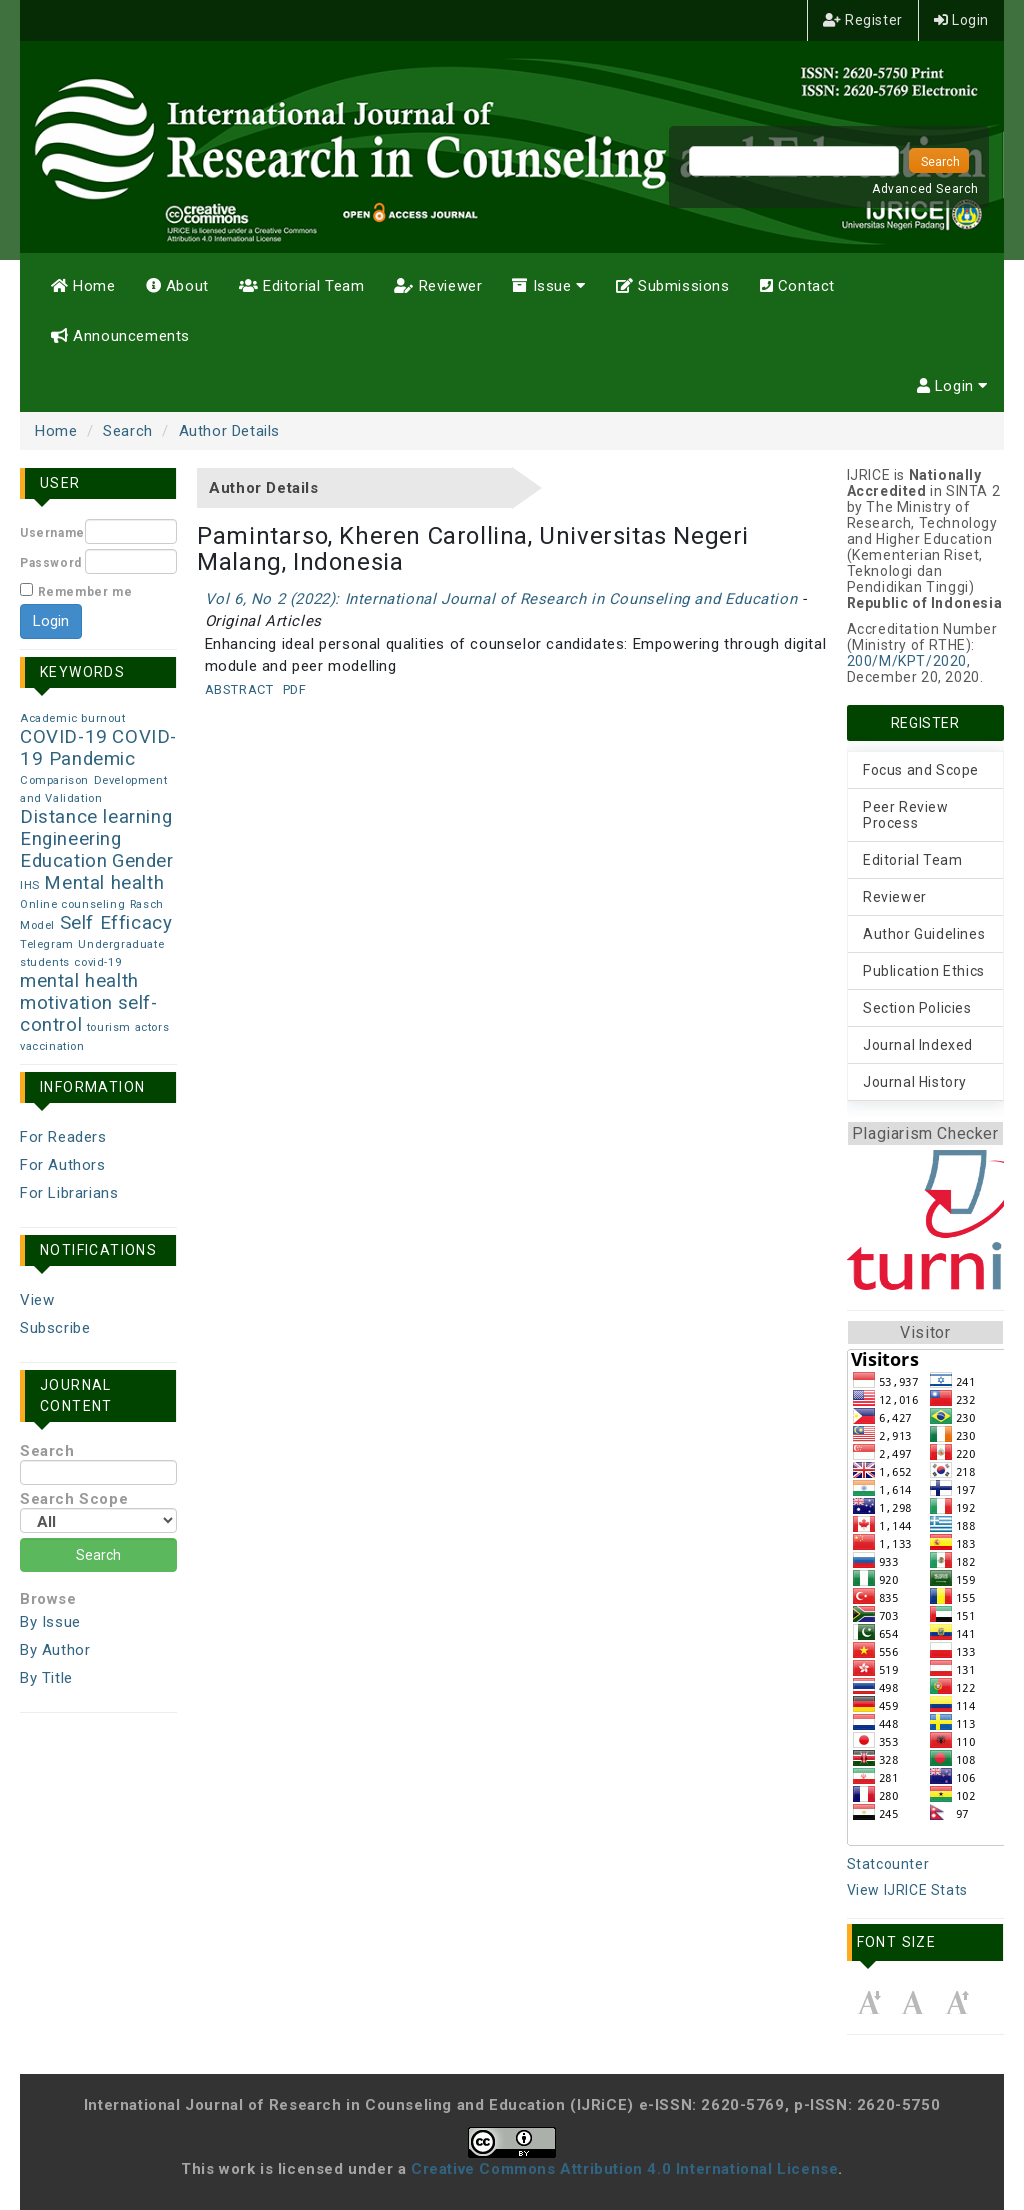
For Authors (63, 1165)
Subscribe (55, 1328)
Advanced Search (925, 189)
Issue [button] (548, 286)
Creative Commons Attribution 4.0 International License (624, 2169)
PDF (295, 689)
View (37, 1300)
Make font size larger (957, 2002)
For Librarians (69, 1193)
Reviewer (438, 286)
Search (128, 431)
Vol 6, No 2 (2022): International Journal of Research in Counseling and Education (501, 599)
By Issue (50, 1622)
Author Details (229, 431)
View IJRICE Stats (907, 1890)
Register (863, 20)
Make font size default (913, 2002)
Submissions (673, 286)
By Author (55, 1650)
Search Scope (98, 1511)
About (177, 286)
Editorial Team (302, 286)
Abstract (239, 689)
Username (52, 533)
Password (51, 563)
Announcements (120, 336)
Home (83, 286)
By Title (46, 1678)
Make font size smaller (869, 2002)
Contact (797, 286)
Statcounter (888, 1864)
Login (961, 20)
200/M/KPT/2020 (907, 661)
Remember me (85, 592)
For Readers (63, 1137)
